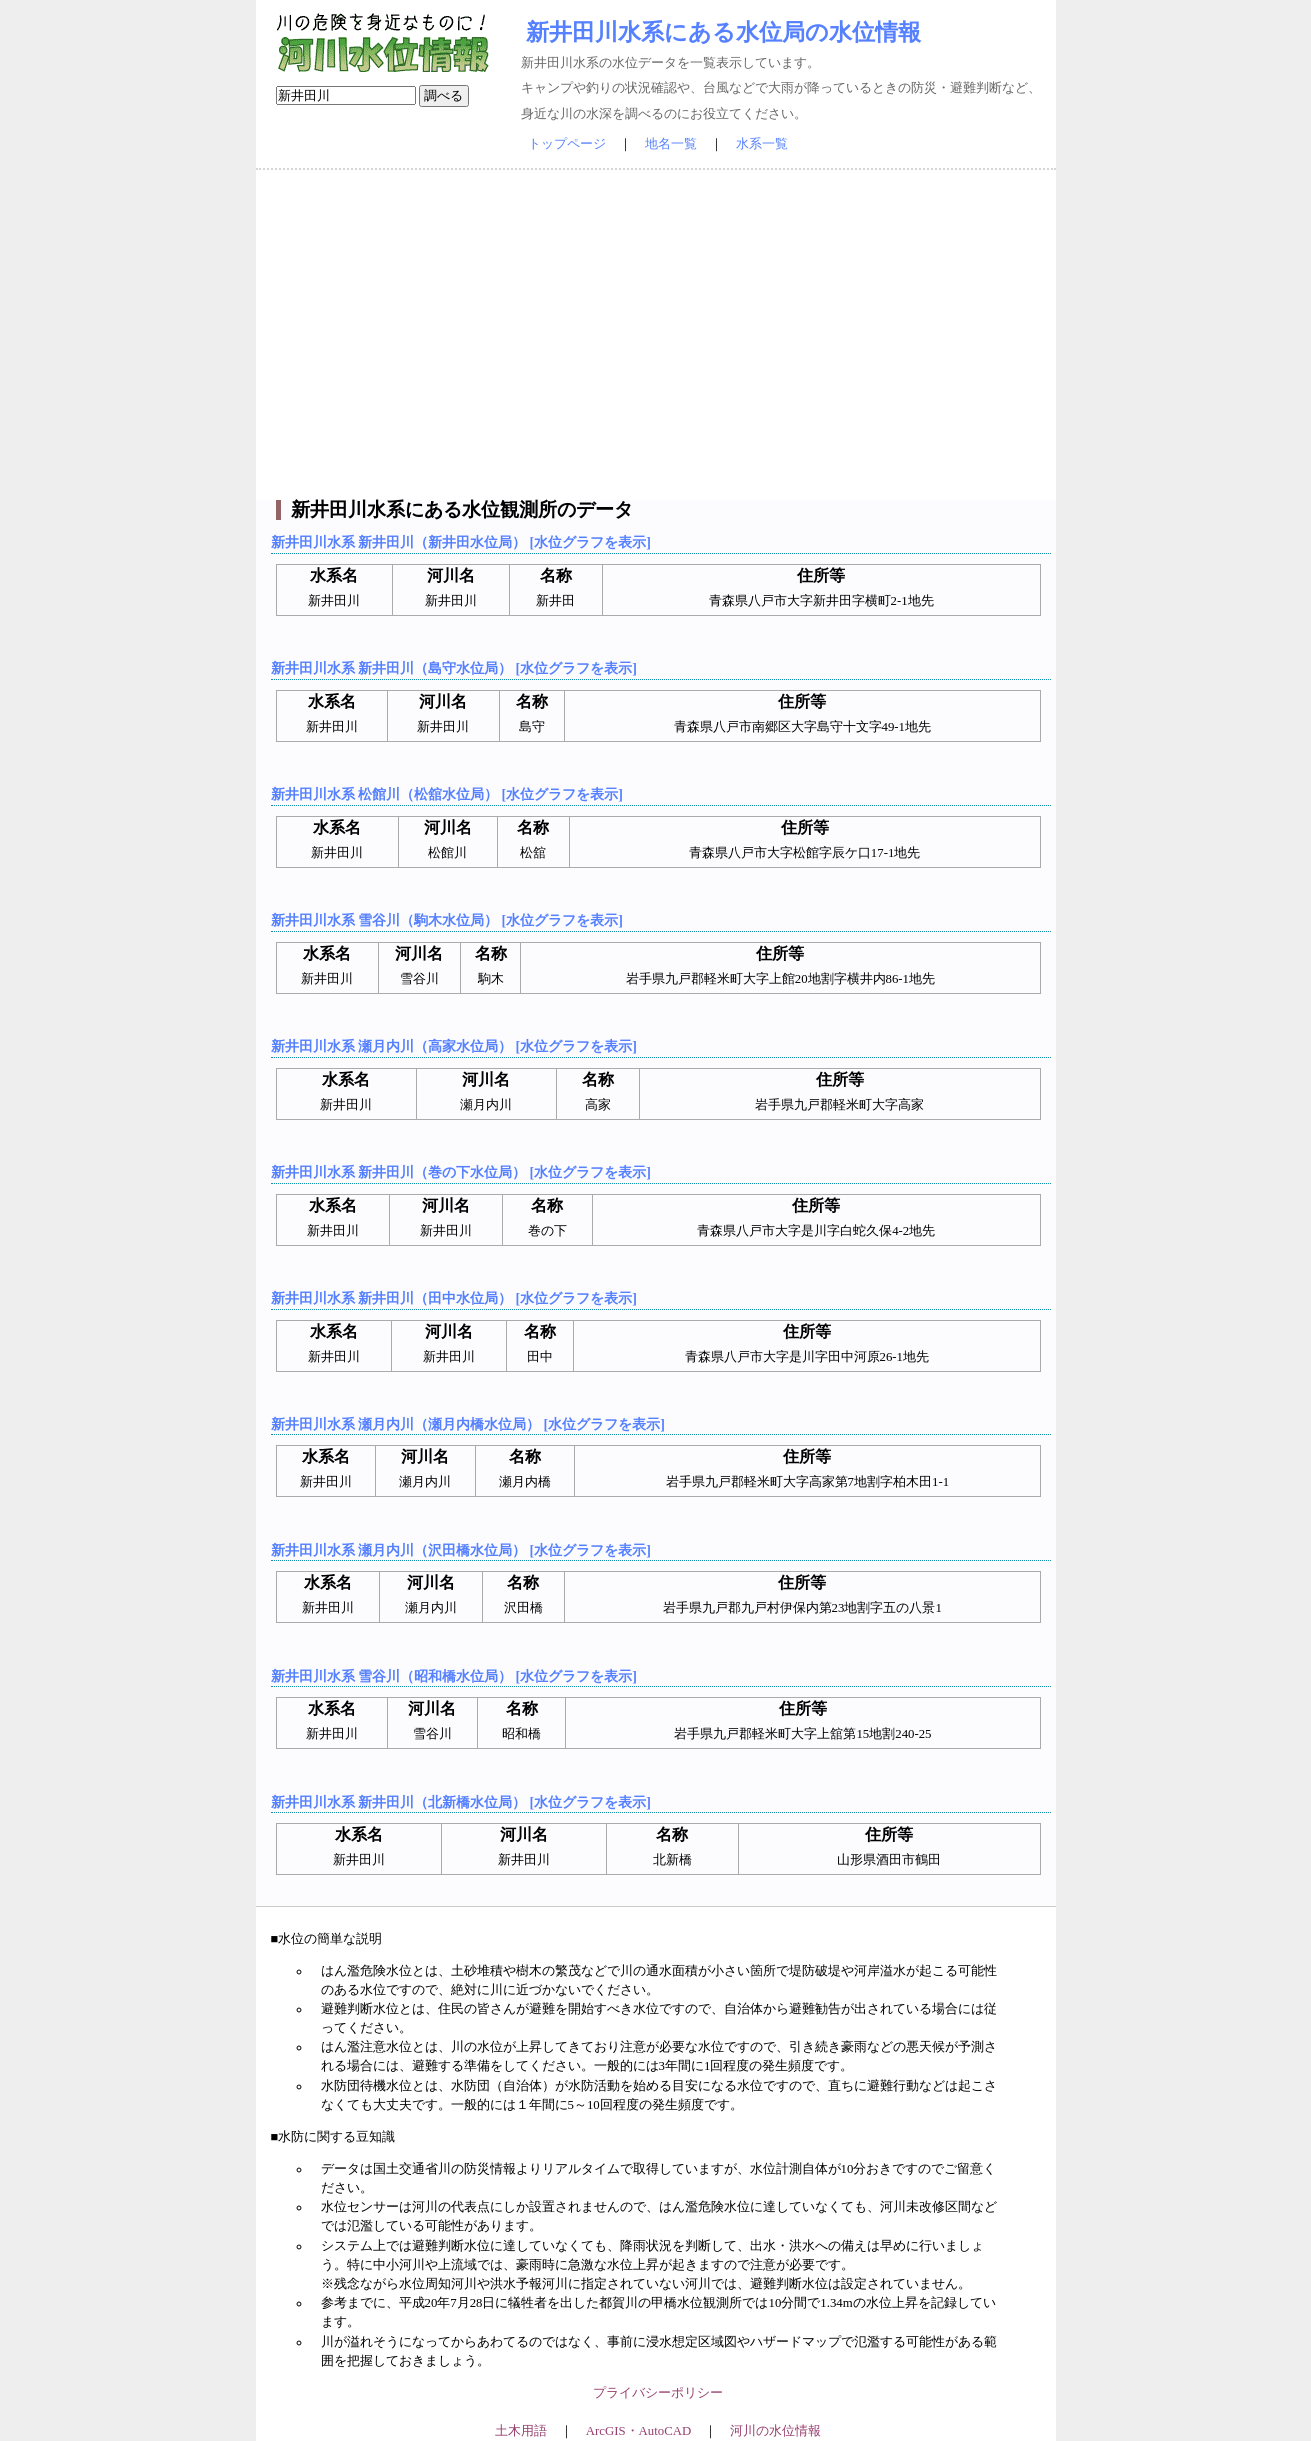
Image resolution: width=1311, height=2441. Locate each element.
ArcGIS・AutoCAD (638, 2431)
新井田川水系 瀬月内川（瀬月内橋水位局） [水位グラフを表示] (468, 1424)
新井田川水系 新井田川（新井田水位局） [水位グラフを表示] (461, 542)
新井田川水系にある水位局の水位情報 (723, 32)
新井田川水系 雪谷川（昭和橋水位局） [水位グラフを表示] (454, 1676)
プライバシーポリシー (658, 2393)
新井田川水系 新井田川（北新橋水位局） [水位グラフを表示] (461, 1802)
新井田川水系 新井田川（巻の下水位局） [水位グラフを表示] (461, 1172)
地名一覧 (671, 144)
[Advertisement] (656, 335)
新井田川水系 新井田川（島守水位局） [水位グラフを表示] (454, 668)
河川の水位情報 (775, 2431)
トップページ (567, 144)
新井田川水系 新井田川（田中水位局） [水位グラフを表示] (454, 1298)
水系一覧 (762, 144)
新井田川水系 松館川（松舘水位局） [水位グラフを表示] (447, 794)
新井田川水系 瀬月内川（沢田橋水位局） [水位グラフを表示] (461, 1550)
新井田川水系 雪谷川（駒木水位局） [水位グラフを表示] (447, 920)
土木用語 (521, 2431)
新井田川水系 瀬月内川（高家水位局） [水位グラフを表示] (454, 1046)
